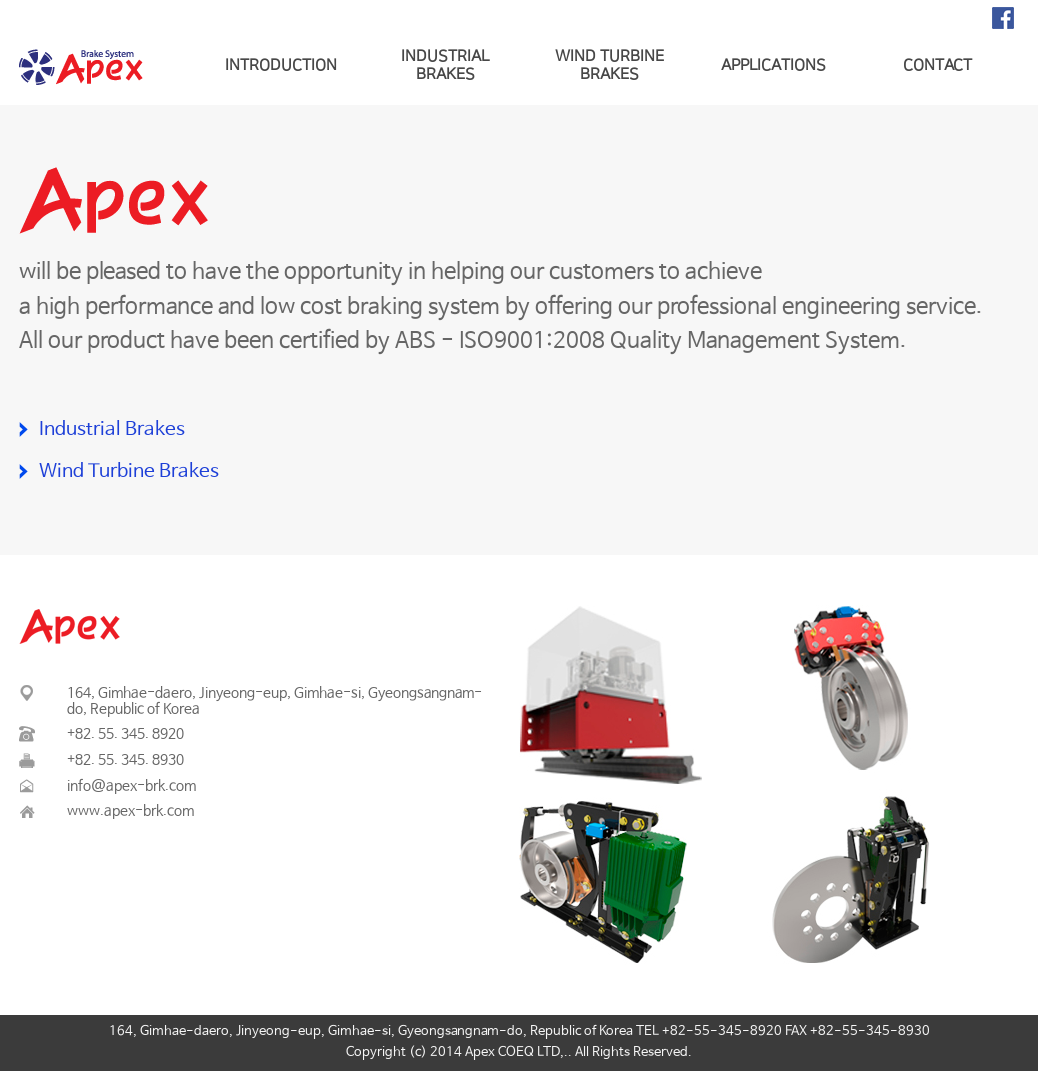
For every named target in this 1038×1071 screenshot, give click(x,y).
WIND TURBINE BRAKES (609, 65)
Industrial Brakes (112, 430)
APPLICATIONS (773, 65)
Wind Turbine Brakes (129, 472)
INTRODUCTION (281, 65)
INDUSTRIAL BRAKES (445, 65)
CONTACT (937, 65)
